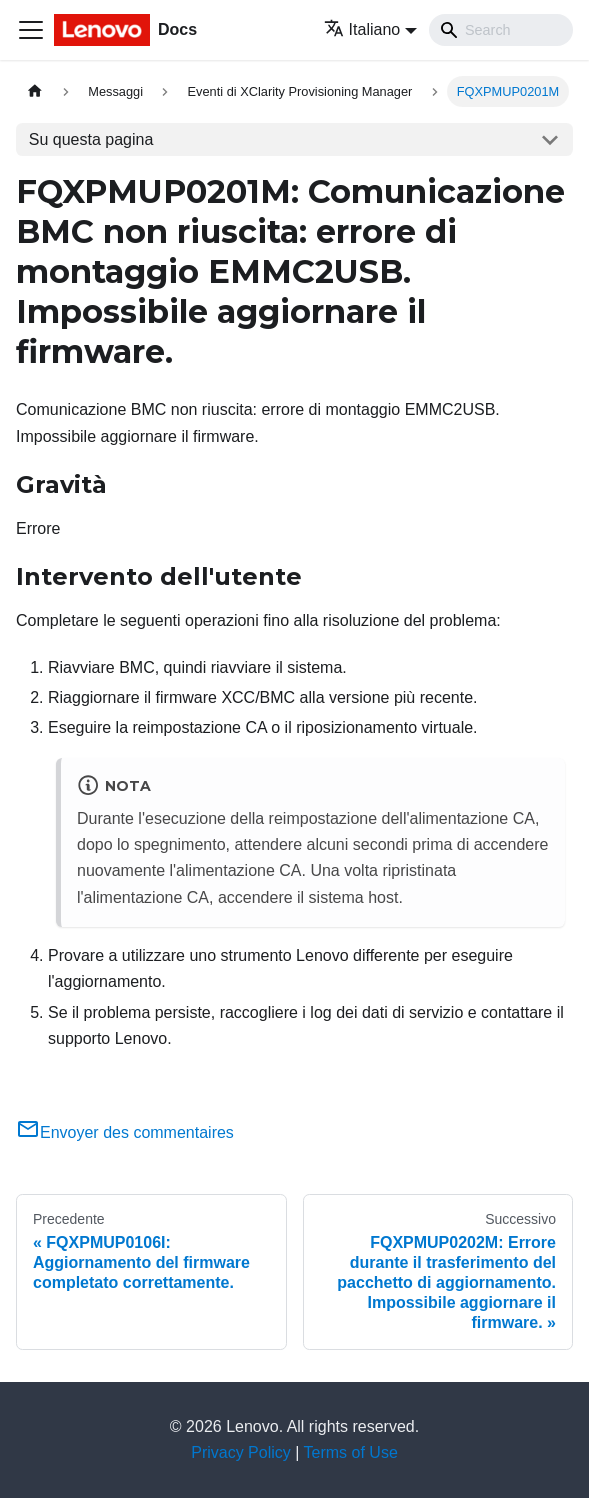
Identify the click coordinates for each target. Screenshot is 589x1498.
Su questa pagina (91, 139)
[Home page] (35, 91)
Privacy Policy (241, 1452)
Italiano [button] (362, 29)
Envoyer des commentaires (125, 1132)
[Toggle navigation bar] (31, 30)
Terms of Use (351, 1452)
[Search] (501, 30)
